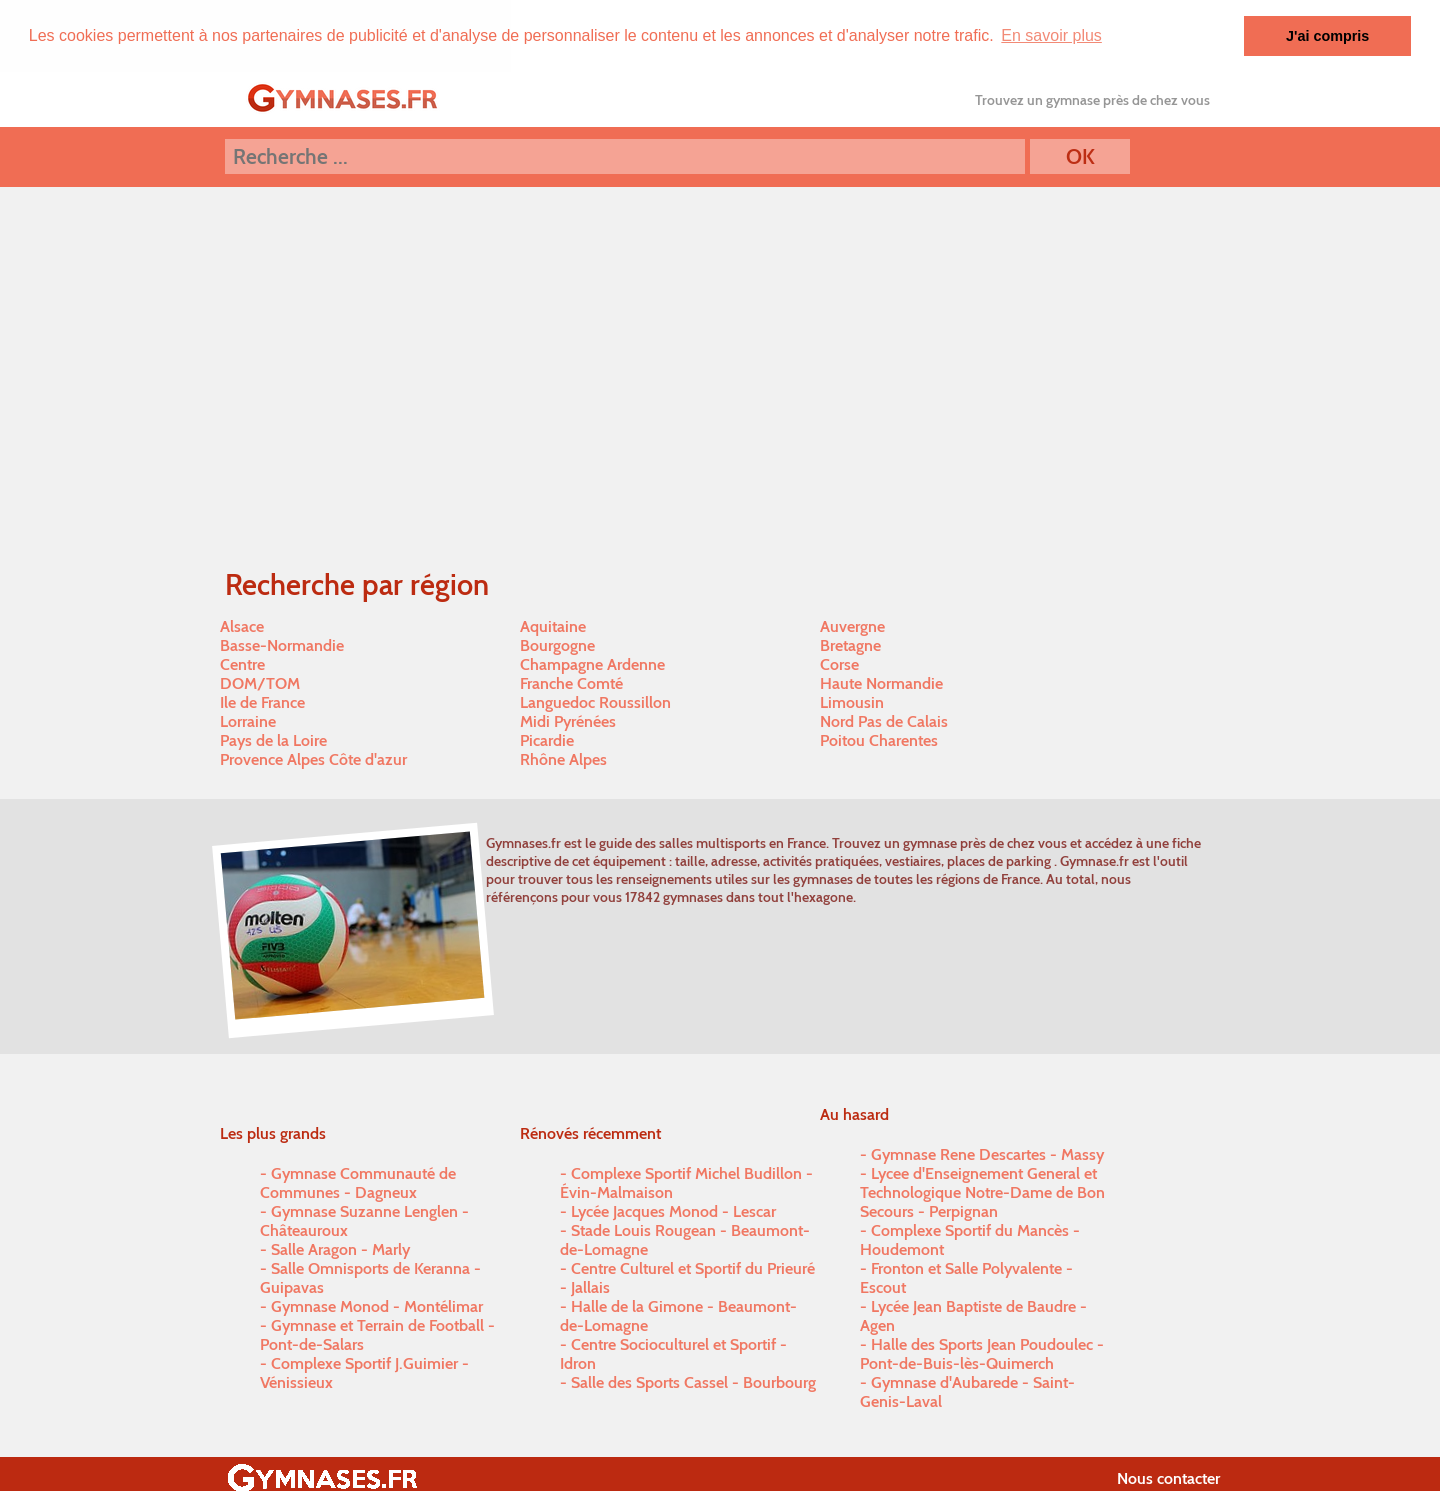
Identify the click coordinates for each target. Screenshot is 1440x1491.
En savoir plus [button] (1051, 35)
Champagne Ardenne (592, 664)
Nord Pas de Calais (884, 721)
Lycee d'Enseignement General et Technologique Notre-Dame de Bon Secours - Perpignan (982, 1192)
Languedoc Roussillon (595, 702)
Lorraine (248, 721)
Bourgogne (557, 645)
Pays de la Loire (273, 740)
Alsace (242, 626)
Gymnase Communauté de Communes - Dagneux (358, 1183)
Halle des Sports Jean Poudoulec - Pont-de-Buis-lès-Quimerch (982, 1354)
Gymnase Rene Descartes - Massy (987, 1154)
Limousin (852, 702)
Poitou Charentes (879, 740)
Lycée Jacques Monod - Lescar (673, 1211)
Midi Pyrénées (568, 721)
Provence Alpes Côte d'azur (313, 759)
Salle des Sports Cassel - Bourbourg (693, 1382)
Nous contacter (1168, 1478)
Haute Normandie (881, 683)
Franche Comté (571, 683)
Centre (242, 664)
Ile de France (262, 702)
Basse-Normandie (282, 645)
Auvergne (852, 626)
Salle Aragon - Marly (340, 1249)
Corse (839, 664)
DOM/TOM (260, 683)
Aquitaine (553, 626)
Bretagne (850, 645)
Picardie (547, 740)
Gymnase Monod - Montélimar (377, 1306)
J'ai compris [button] (1327, 36)
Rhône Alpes (563, 759)
